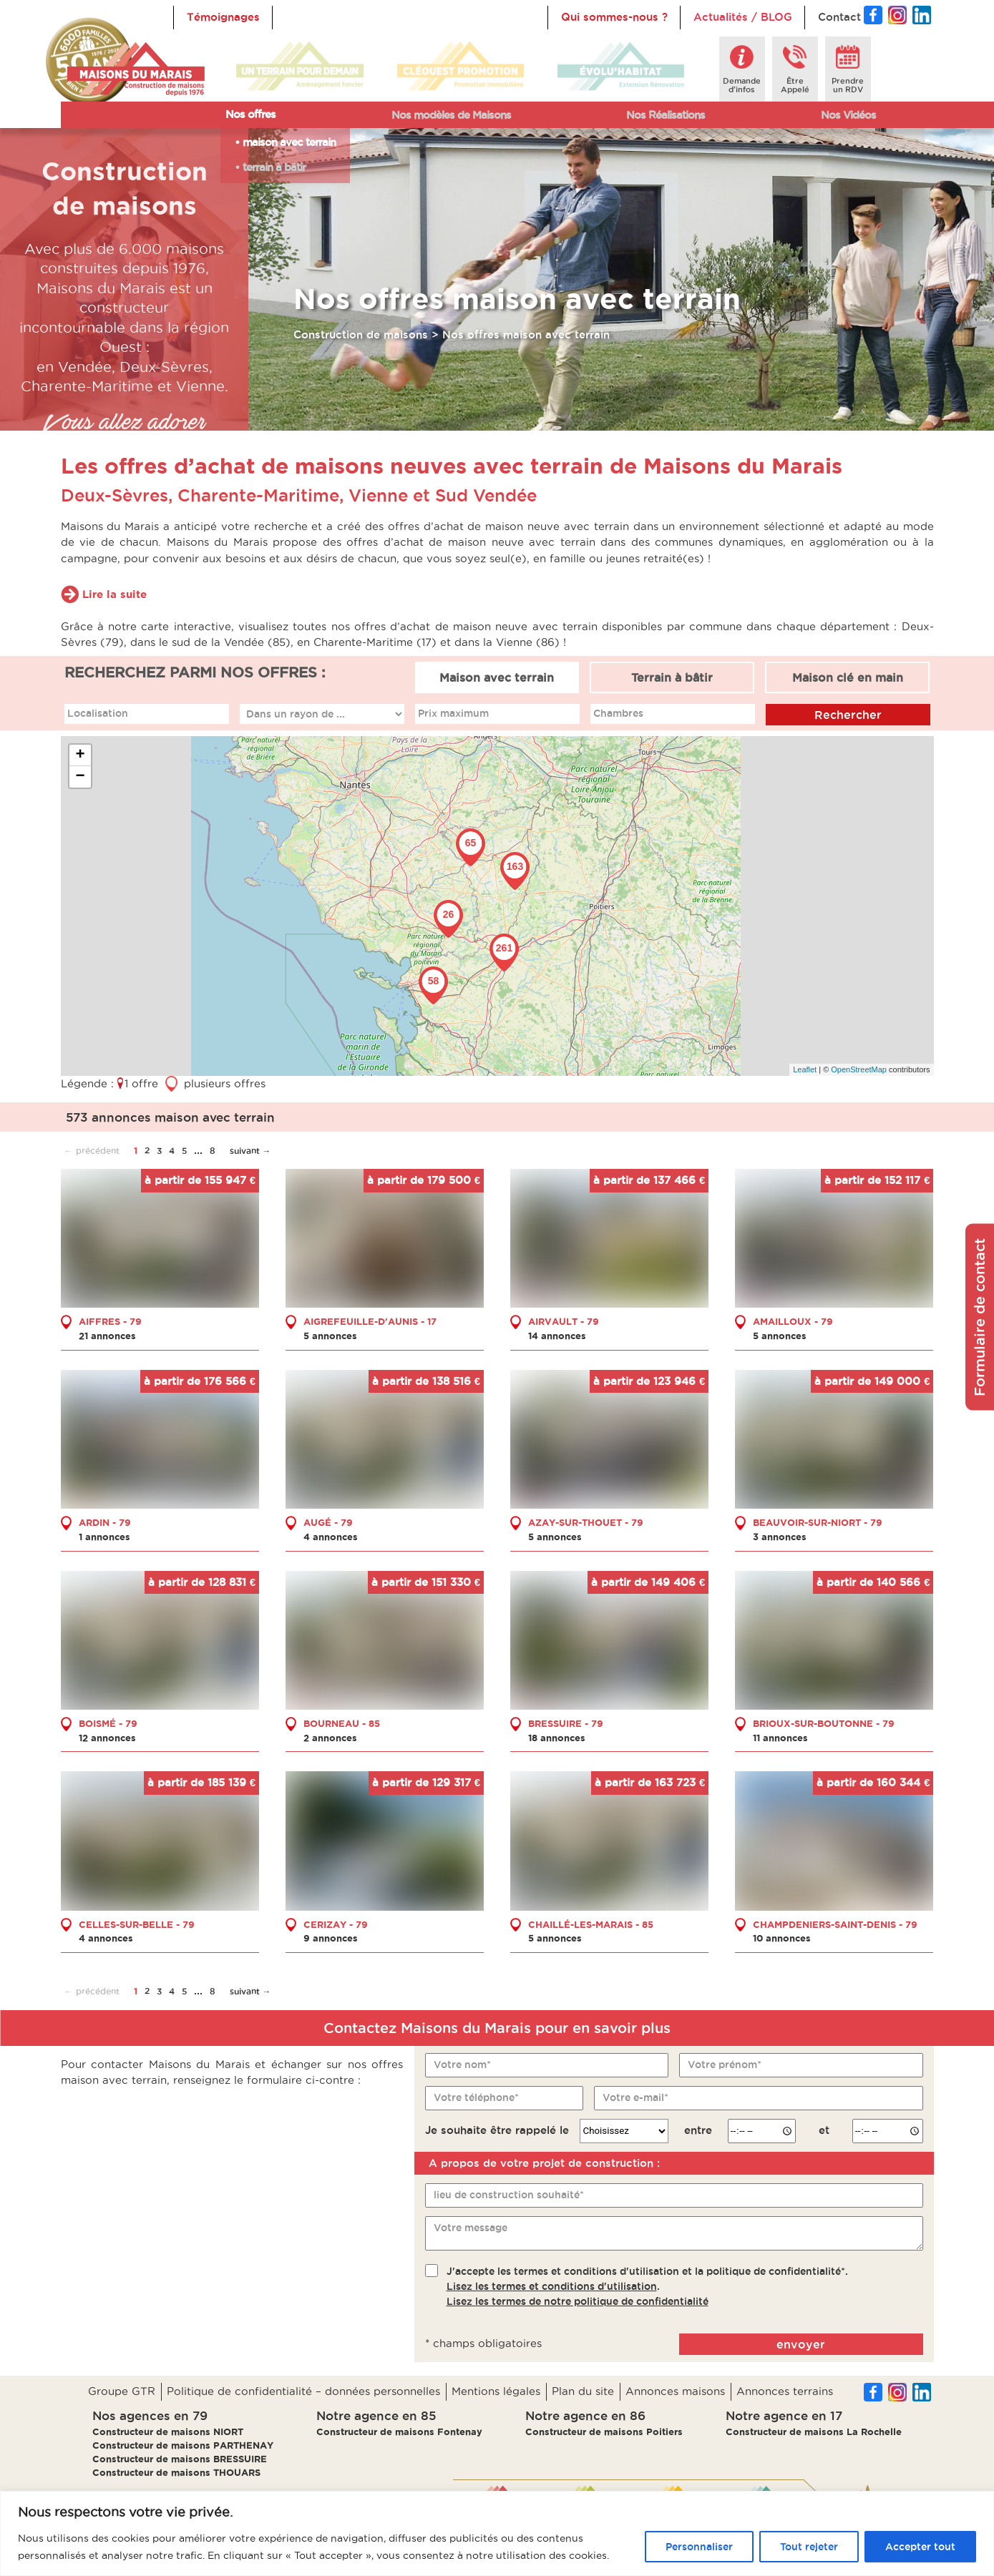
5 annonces (330, 1336)
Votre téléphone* (476, 2096)
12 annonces (107, 1737)
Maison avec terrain (496, 676)
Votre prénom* (724, 2064)
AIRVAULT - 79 (563, 1321)
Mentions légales (496, 2391)
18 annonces (556, 1737)
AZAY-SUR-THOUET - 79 (585, 1522)
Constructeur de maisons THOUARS (176, 2472)
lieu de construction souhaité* (509, 2194)
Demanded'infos (742, 85)
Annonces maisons (675, 2391)
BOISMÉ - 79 (108, 1723)
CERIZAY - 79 (335, 1924)
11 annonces (780, 1737)
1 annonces (104, 1536)
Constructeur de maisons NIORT (167, 2431)
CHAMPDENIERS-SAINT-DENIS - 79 (835, 1924)
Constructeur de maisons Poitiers (604, 2431)
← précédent (92, 1150)
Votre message (470, 2227)
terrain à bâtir (274, 167)
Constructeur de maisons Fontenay (399, 2431)
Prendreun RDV (848, 85)
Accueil (306, 17)
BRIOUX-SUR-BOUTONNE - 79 (824, 1723)
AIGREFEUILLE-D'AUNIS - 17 (370, 1321)
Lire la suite (114, 593)
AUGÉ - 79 (328, 1522)
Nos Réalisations (665, 115)
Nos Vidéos (848, 115)
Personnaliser (699, 2546)
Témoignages (223, 17)
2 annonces (330, 1737)
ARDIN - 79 (105, 1522)
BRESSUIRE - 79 (565, 1723)
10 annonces (782, 1938)
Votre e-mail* (635, 2096)
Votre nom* (462, 2064)
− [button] (79, 776)
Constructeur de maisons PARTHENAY (182, 2445)
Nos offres (250, 114)
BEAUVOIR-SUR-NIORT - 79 (817, 1522)
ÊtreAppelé (795, 85)
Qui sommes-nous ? (614, 17)
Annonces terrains (784, 2391)
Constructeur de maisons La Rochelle (814, 2431)
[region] (497, 2533)
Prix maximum (453, 713)
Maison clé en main (847, 676)
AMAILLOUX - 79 (793, 1321)
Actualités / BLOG (742, 17)
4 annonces (330, 1536)
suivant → (250, 1150)
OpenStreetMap (859, 1069)
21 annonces (107, 1336)
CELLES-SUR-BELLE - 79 (137, 1924)
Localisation (97, 713)
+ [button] (79, 754)
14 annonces (557, 1336)
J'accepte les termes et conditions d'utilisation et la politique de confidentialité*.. (647, 2285)
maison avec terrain (289, 142)
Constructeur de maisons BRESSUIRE (179, 2459)
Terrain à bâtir (672, 676)
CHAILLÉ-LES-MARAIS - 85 (590, 1924)
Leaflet (805, 1069)
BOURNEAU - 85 (341, 1723)
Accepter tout (920, 2546)
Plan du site (583, 2391)
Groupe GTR (121, 2391)
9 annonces (330, 1938)
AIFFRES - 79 (110, 1321)
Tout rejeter (809, 2546)
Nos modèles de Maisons (451, 115)
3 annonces (780, 1536)
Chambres (618, 713)
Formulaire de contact (980, 1317)
